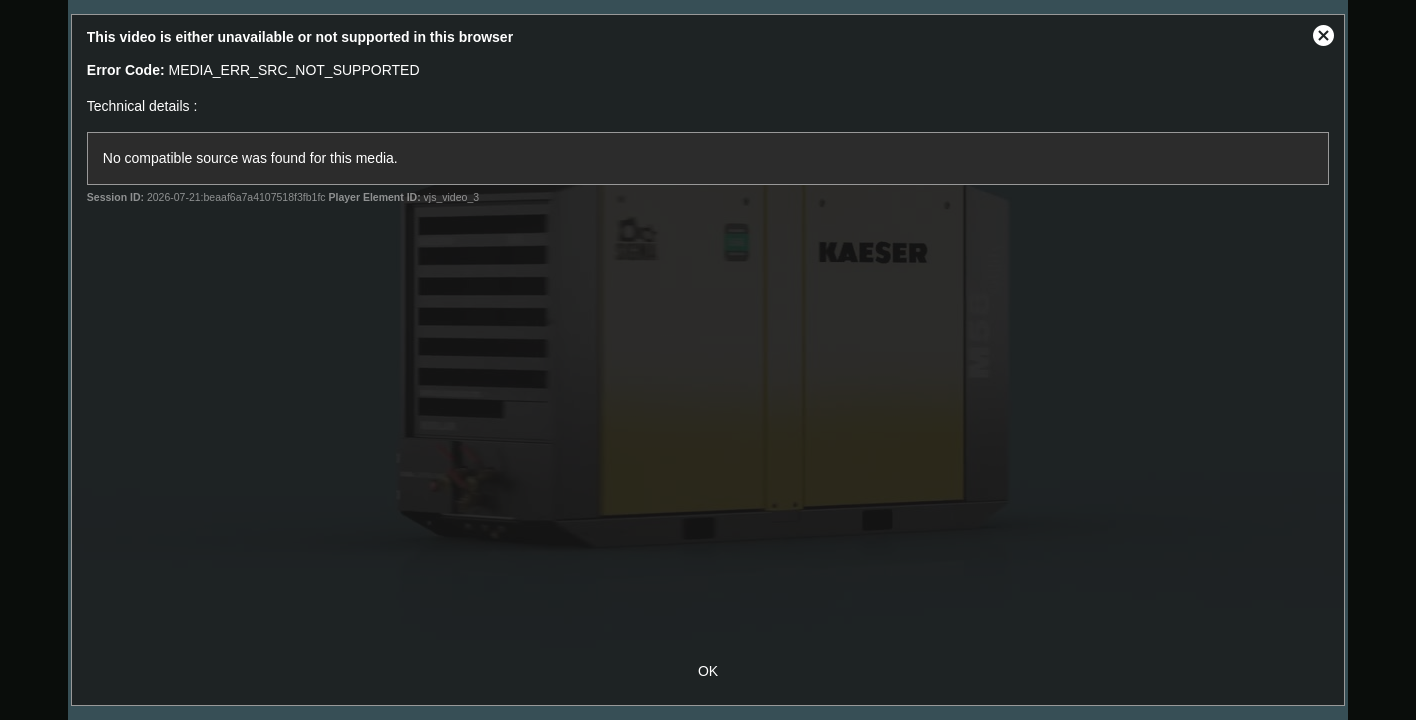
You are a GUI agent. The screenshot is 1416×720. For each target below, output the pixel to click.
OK (708, 671)
